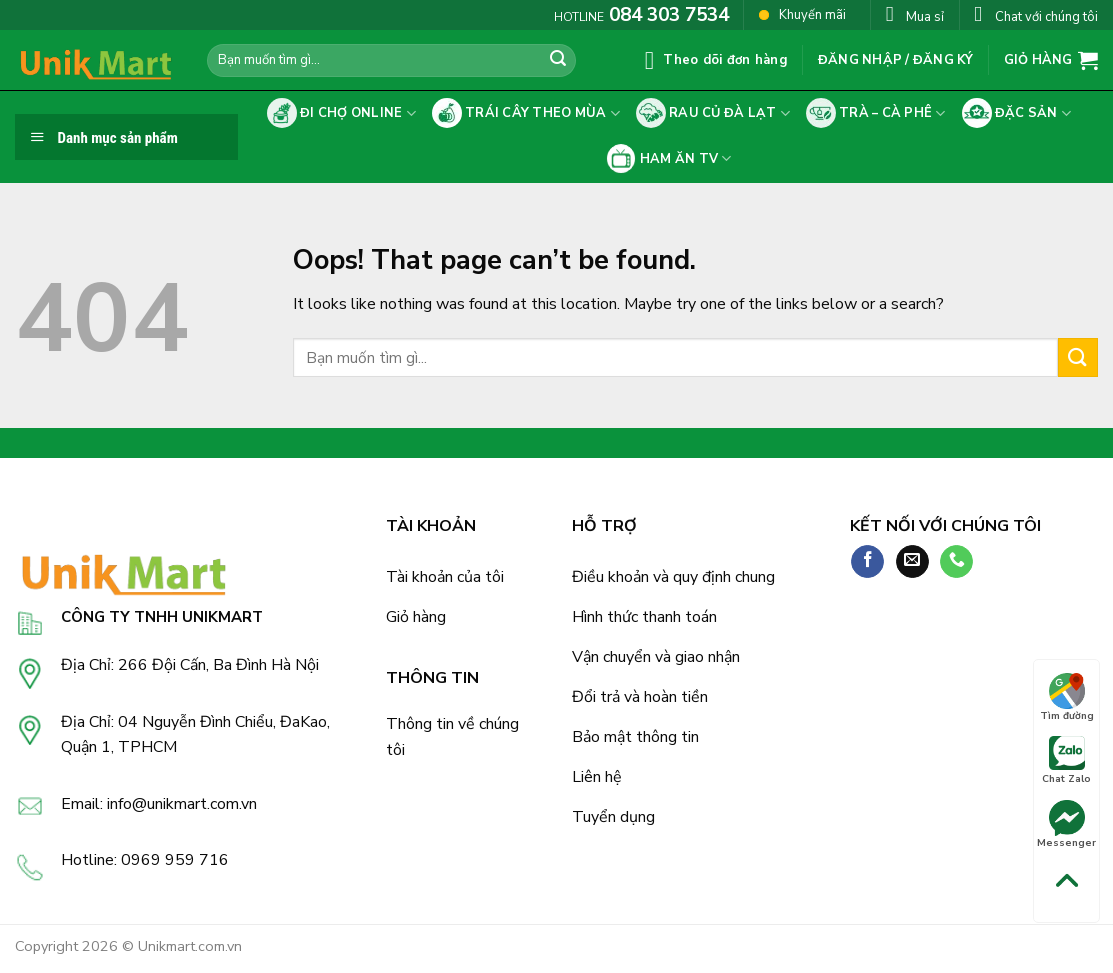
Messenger (1066, 825)
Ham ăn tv (668, 159)
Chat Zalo (1066, 761)
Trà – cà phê (876, 113)
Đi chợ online (341, 113)
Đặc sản (1017, 113)
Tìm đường (1067, 698)
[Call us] (956, 562)
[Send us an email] (912, 562)
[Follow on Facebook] (867, 562)
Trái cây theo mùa (526, 113)
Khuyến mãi (802, 14)
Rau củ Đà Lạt (713, 113)
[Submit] (558, 61)
